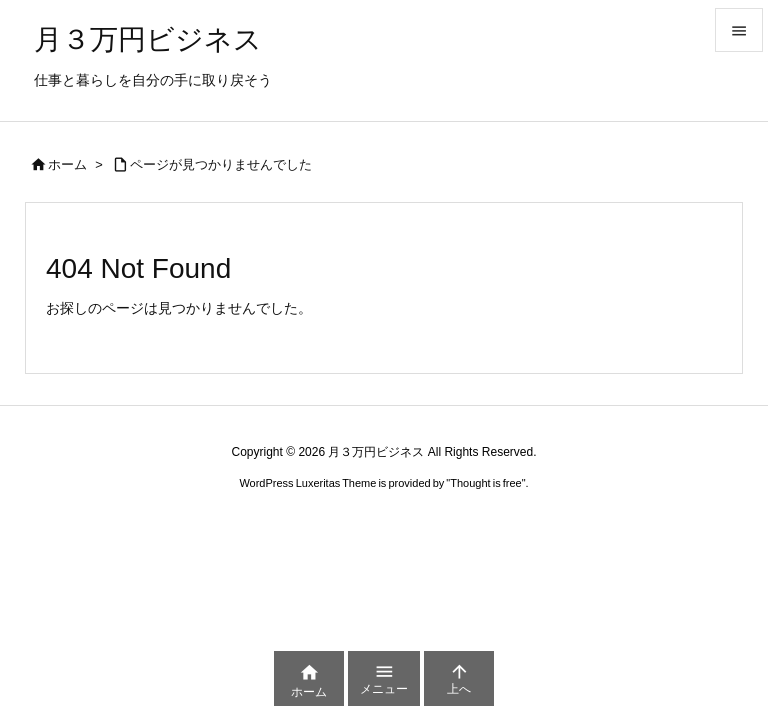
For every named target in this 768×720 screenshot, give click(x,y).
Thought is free (485, 483)
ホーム (67, 164)
